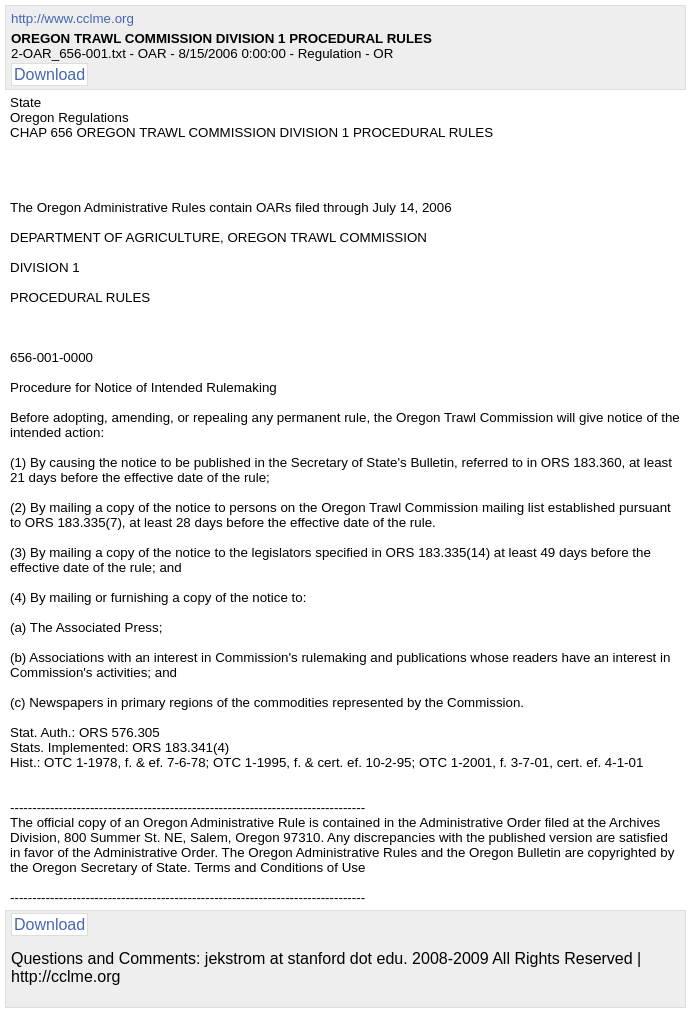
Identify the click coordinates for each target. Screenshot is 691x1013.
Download (49, 74)
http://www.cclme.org (72, 18)
